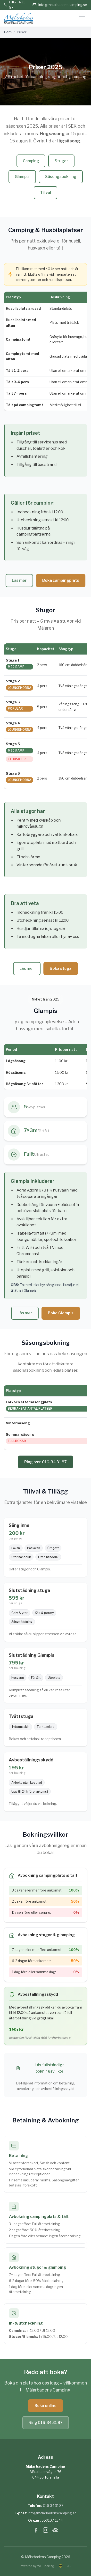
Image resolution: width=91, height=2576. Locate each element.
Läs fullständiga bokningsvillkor (40, 2068)
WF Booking (45, 2566)
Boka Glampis (61, 1313)
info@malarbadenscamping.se (52, 2513)
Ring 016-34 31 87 (46, 2422)
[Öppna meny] (82, 18)
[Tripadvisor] (55, 2531)
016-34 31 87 (53, 2505)
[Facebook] (36, 2531)
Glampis (22, 176)
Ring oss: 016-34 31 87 (45, 1462)
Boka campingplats (60, 580)
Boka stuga (61, 968)
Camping (31, 161)
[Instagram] (46, 2531)
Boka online (45, 2405)
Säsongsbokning (60, 176)
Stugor (61, 161)
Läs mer (19, 580)
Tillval (45, 192)
